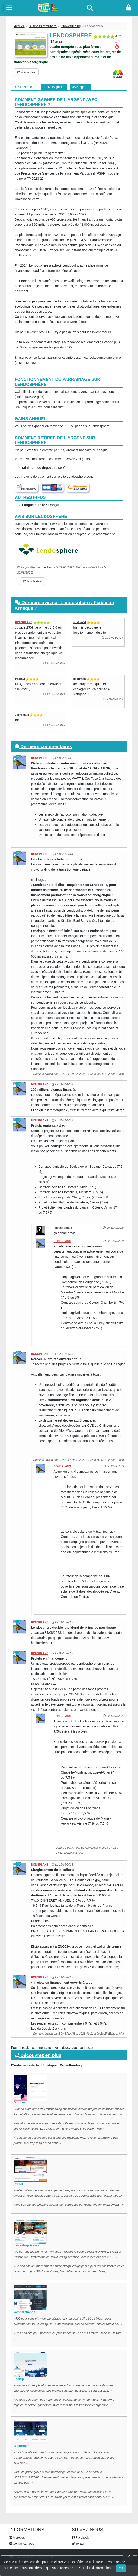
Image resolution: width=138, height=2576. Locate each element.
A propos (17, 2537)
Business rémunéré (43, 26)
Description (25, 87)
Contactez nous (21, 2543)
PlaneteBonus (63, 1228)
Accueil (19, 26)
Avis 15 (80, 87)
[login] (128, 8)
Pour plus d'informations (95, 2568)
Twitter (78, 2543)
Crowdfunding (71, 26)
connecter (86, 2047)
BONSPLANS (23, 622)
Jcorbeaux (48, 567)
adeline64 (79, 622)
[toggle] (9, 8)
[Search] (90, 8)
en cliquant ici (67, 1410)
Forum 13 (54, 87)
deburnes (79, 678)
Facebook (80, 2537)
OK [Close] (121, 2568)
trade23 (20, 678)
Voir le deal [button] (26, 72)
